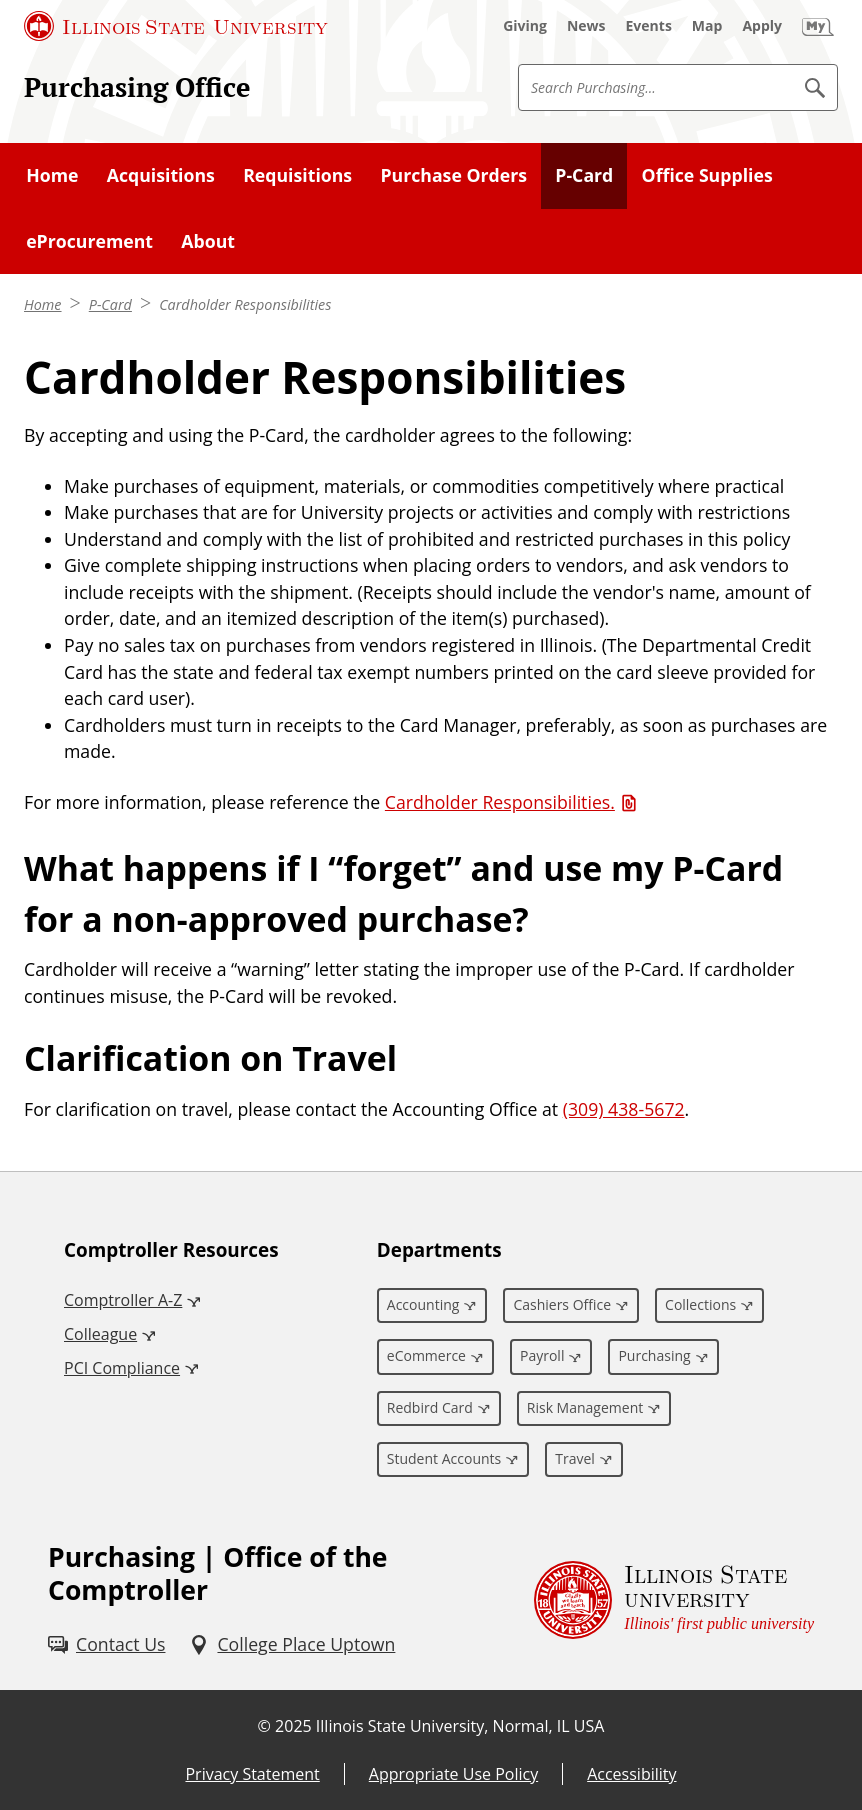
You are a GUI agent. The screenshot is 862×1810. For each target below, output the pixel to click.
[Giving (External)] (525, 26)
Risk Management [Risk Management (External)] (585, 1407)
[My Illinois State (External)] (818, 26)
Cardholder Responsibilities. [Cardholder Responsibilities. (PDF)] (500, 802)
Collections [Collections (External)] (700, 1304)
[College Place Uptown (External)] (292, 1644)
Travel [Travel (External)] (575, 1458)
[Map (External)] (707, 26)
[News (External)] (586, 26)
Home (43, 304)
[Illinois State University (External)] (176, 26)
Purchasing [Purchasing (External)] (654, 1355)
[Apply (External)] (762, 26)
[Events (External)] (649, 26)
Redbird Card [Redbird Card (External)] (430, 1407)
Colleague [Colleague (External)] (100, 1334)
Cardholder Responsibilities (245, 304)
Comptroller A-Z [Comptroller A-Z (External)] (123, 1300)
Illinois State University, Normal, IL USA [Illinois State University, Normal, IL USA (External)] (460, 1726)
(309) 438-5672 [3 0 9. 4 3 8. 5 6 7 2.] (624, 1109)
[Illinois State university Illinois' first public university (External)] (674, 1599)
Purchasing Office (137, 87)
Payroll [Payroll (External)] (542, 1355)
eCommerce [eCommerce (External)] (426, 1355)
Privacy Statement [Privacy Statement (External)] (252, 1774)
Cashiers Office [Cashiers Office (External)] (562, 1304)
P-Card (110, 304)
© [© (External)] (264, 1726)
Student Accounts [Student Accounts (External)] (444, 1458)
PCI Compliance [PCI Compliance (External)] (122, 1368)
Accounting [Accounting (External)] (423, 1304)
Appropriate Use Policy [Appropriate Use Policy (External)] (453, 1774)
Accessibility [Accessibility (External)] (631, 1774)
